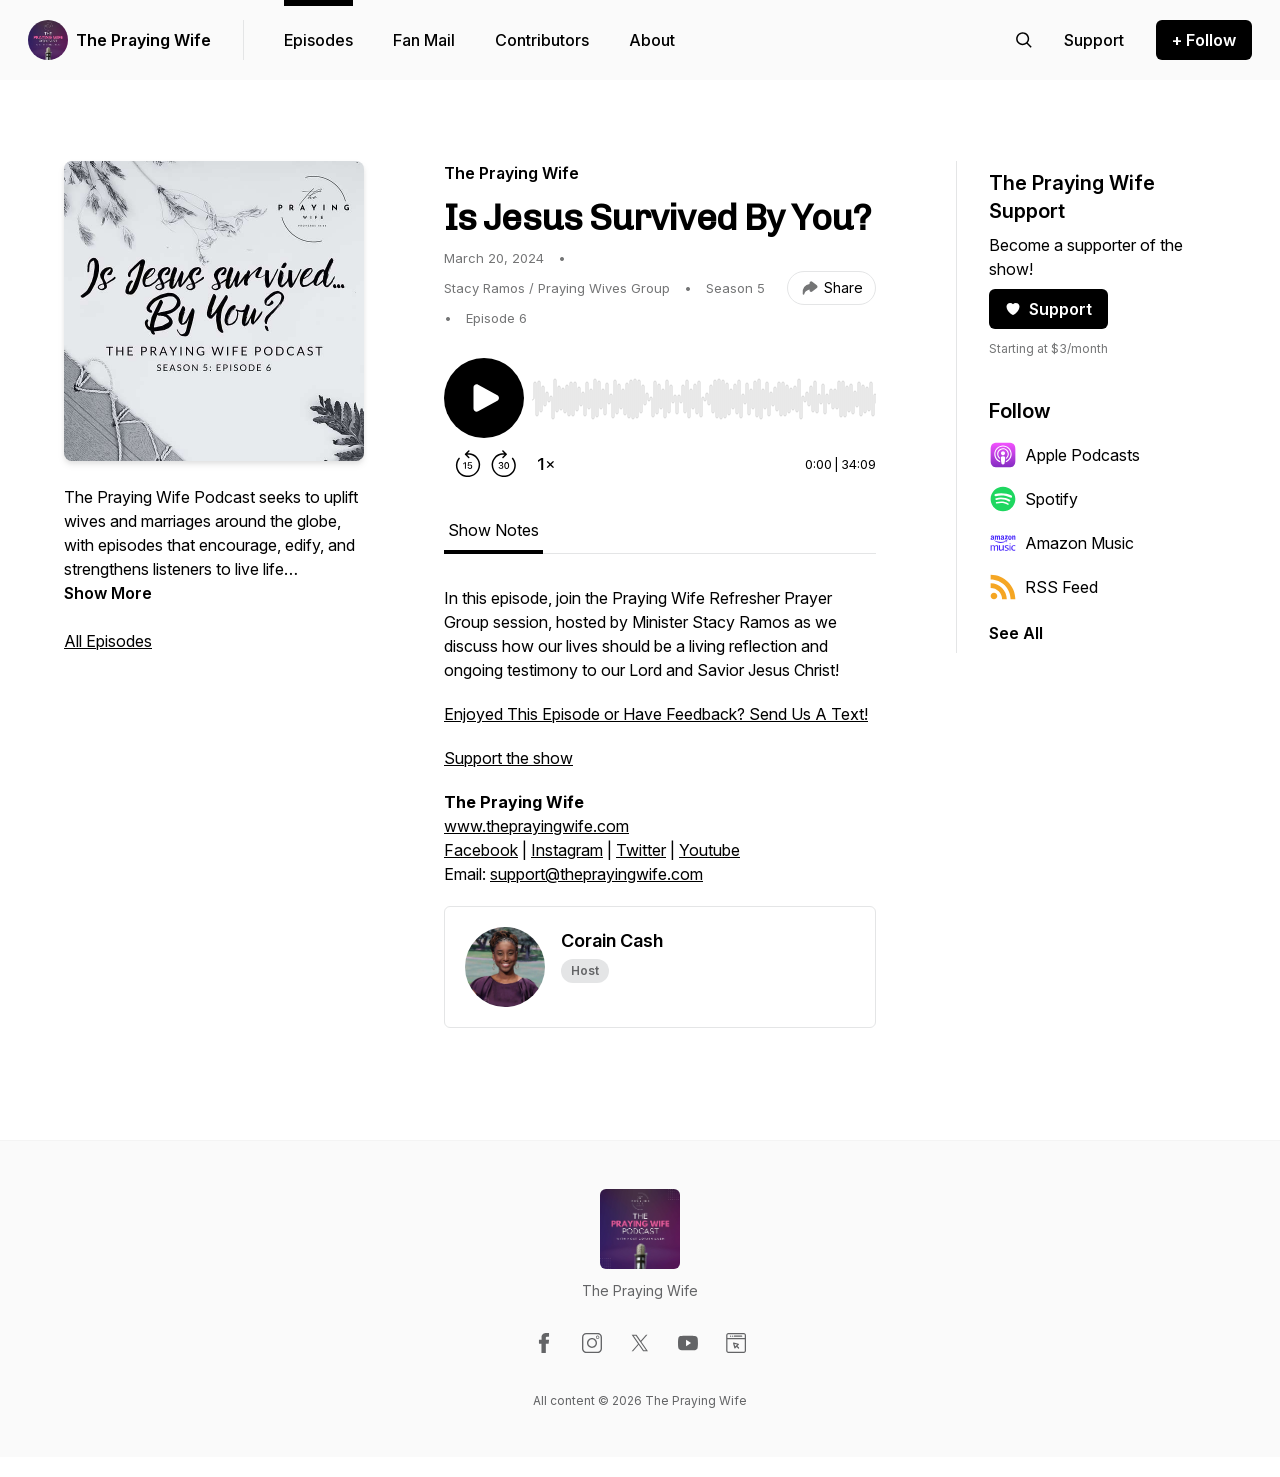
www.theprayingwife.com (536, 826)
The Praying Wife (143, 40)
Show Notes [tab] (493, 530)
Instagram (567, 850)
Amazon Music (1061, 543)
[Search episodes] (1024, 40)
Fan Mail (424, 40)
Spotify (1033, 499)
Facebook (481, 850)
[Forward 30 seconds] (504, 464)
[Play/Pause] (484, 398)
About (652, 40)
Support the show (508, 758)
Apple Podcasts (1064, 455)
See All (1016, 633)
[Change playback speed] (546, 464)
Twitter (641, 850)
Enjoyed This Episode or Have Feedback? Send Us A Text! (656, 714)
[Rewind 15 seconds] (468, 464)
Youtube (709, 850)
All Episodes (108, 641)
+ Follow (1204, 40)
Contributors (542, 40)
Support (1048, 309)
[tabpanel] (660, 746)
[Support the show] (1094, 40)
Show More (108, 593)
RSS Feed (1043, 587)
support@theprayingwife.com (596, 874)
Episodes (318, 40)
